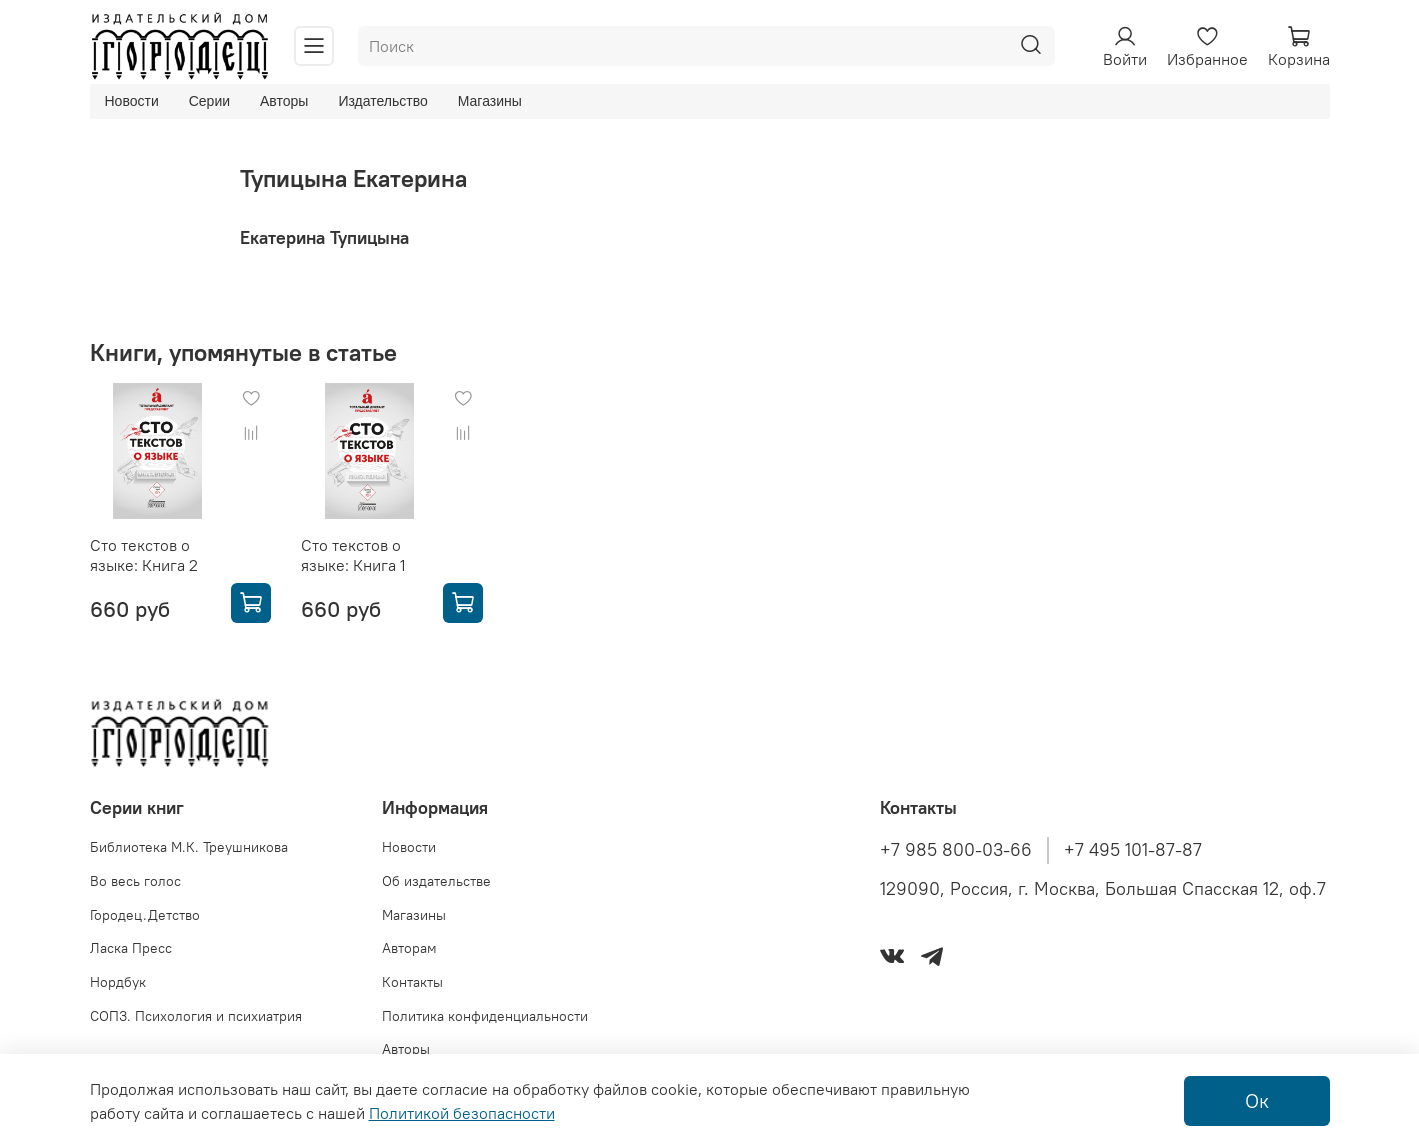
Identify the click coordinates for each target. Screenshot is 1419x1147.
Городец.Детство (145, 915)
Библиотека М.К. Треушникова (189, 847)
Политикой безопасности (462, 1113)
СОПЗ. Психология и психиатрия (196, 1016)
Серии (209, 101)
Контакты (412, 982)
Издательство (382, 101)
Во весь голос (135, 881)
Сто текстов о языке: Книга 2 (144, 555)
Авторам (409, 948)
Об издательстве (436, 881)
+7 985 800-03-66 (956, 850)
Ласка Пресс (131, 948)
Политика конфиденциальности (485, 1016)
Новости (132, 101)
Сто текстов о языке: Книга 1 (353, 555)
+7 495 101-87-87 (1133, 850)
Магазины (490, 101)
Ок (1257, 1100)
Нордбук (118, 982)
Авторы (284, 101)
